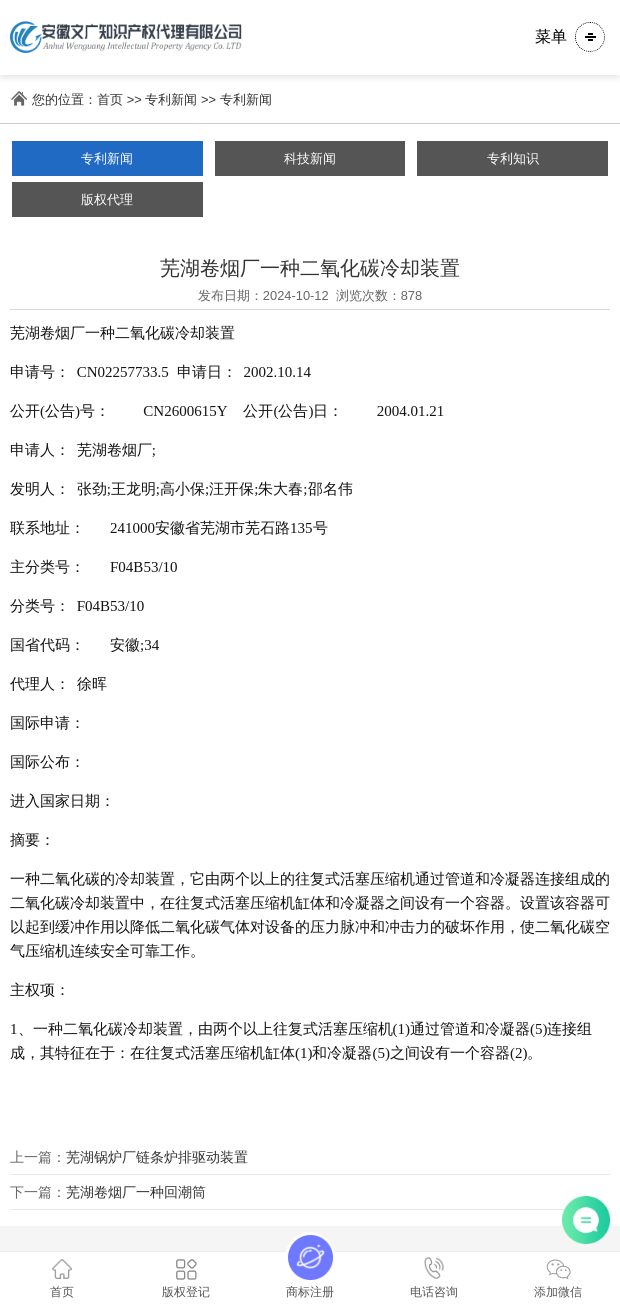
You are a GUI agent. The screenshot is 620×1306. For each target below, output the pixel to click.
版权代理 (107, 199)
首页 (110, 99)
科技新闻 (310, 158)
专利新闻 (171, 99)
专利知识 (513, 158)
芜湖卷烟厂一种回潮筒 (136, 1192)
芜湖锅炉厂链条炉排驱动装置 (157, 1157)
